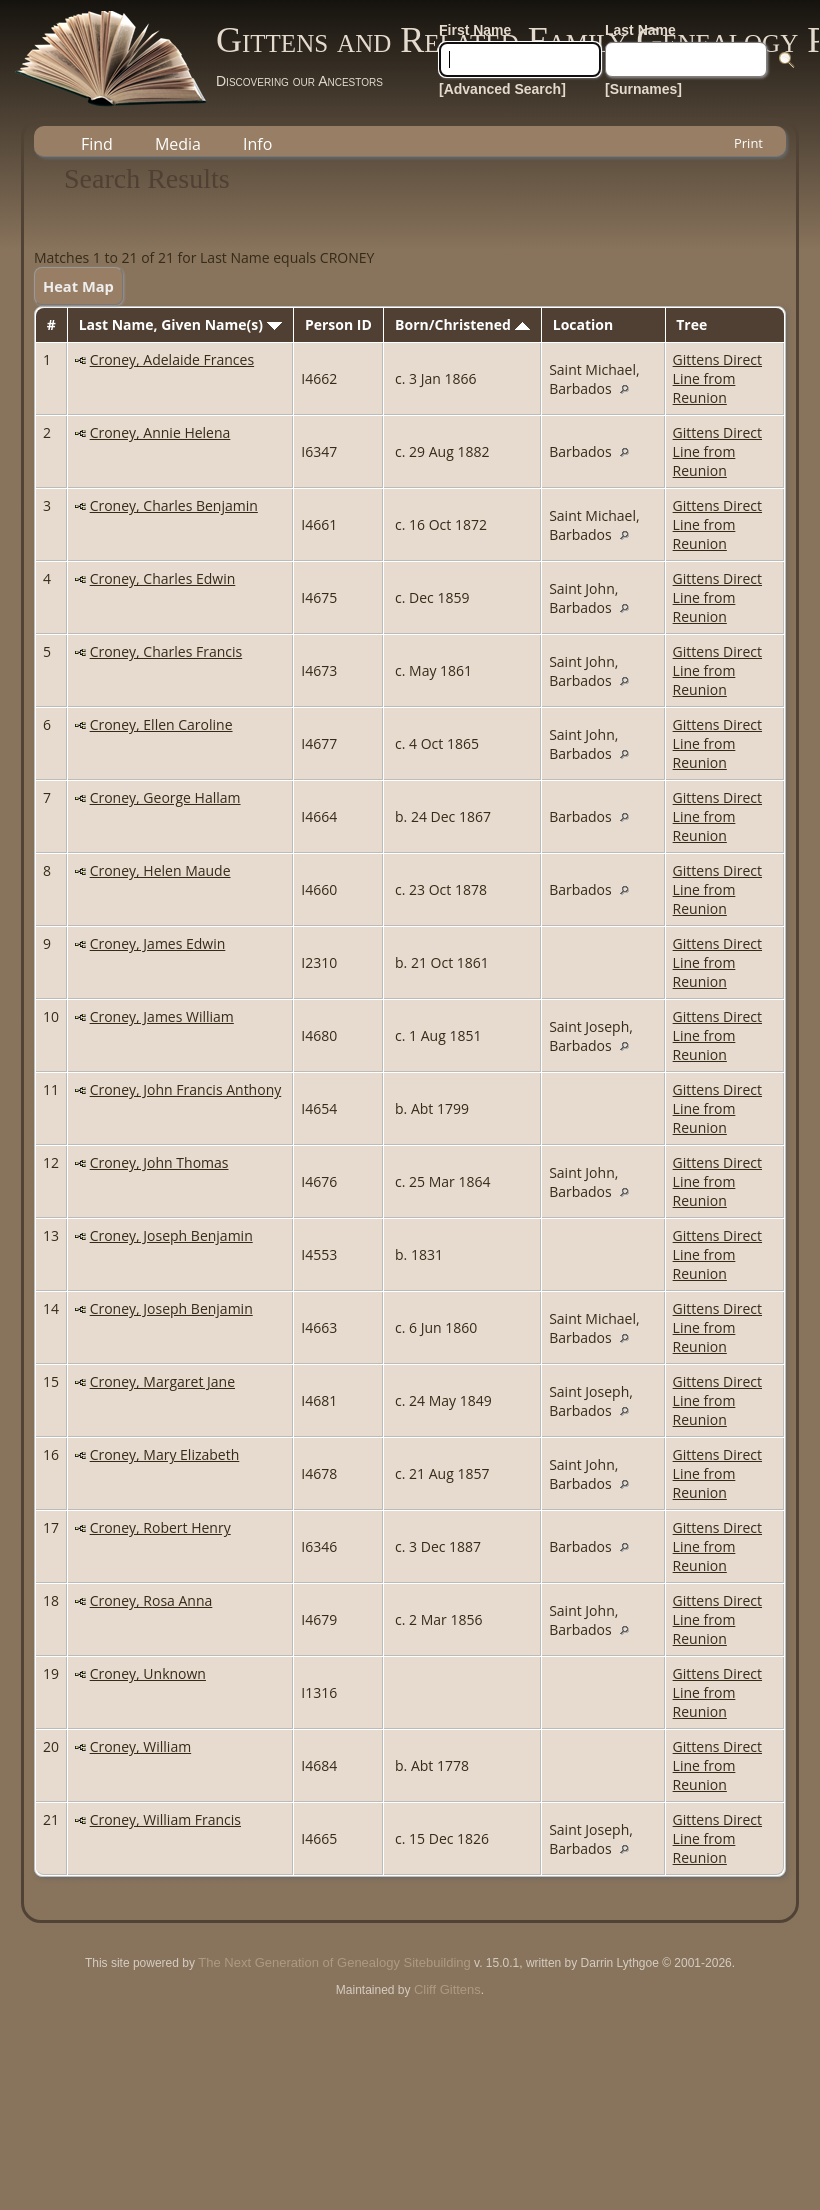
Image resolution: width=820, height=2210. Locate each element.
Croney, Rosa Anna (151, 1600)
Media (178, 144)
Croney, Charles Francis (166, 651)
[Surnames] (643, 89)
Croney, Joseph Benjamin (171, 1235)
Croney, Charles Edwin (163, 578)
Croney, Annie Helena (160, 432)
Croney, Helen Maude (160, 870)
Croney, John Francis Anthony (186, 1089)
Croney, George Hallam (165, 797)
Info (257, 144)
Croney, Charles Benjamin (174, 505)
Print (748, 143)
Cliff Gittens (447, 1989)
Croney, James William (162, 1016)
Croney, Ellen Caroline (161, 724)
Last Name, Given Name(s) (180, 324)
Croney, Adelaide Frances (172, 359)
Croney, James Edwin (158, 943)
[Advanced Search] (502, 89)
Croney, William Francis (165, 1819)
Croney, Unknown (148, 1673)
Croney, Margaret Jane (162, 1381)
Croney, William (141, 1746)
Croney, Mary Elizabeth (165, 1454)
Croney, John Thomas (159, 1162)
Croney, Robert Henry (160, 1527)
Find (97, 144)
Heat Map (78, 286)
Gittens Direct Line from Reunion (717, 378)
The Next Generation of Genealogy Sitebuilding (334, 1962)
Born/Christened (462, 324)
